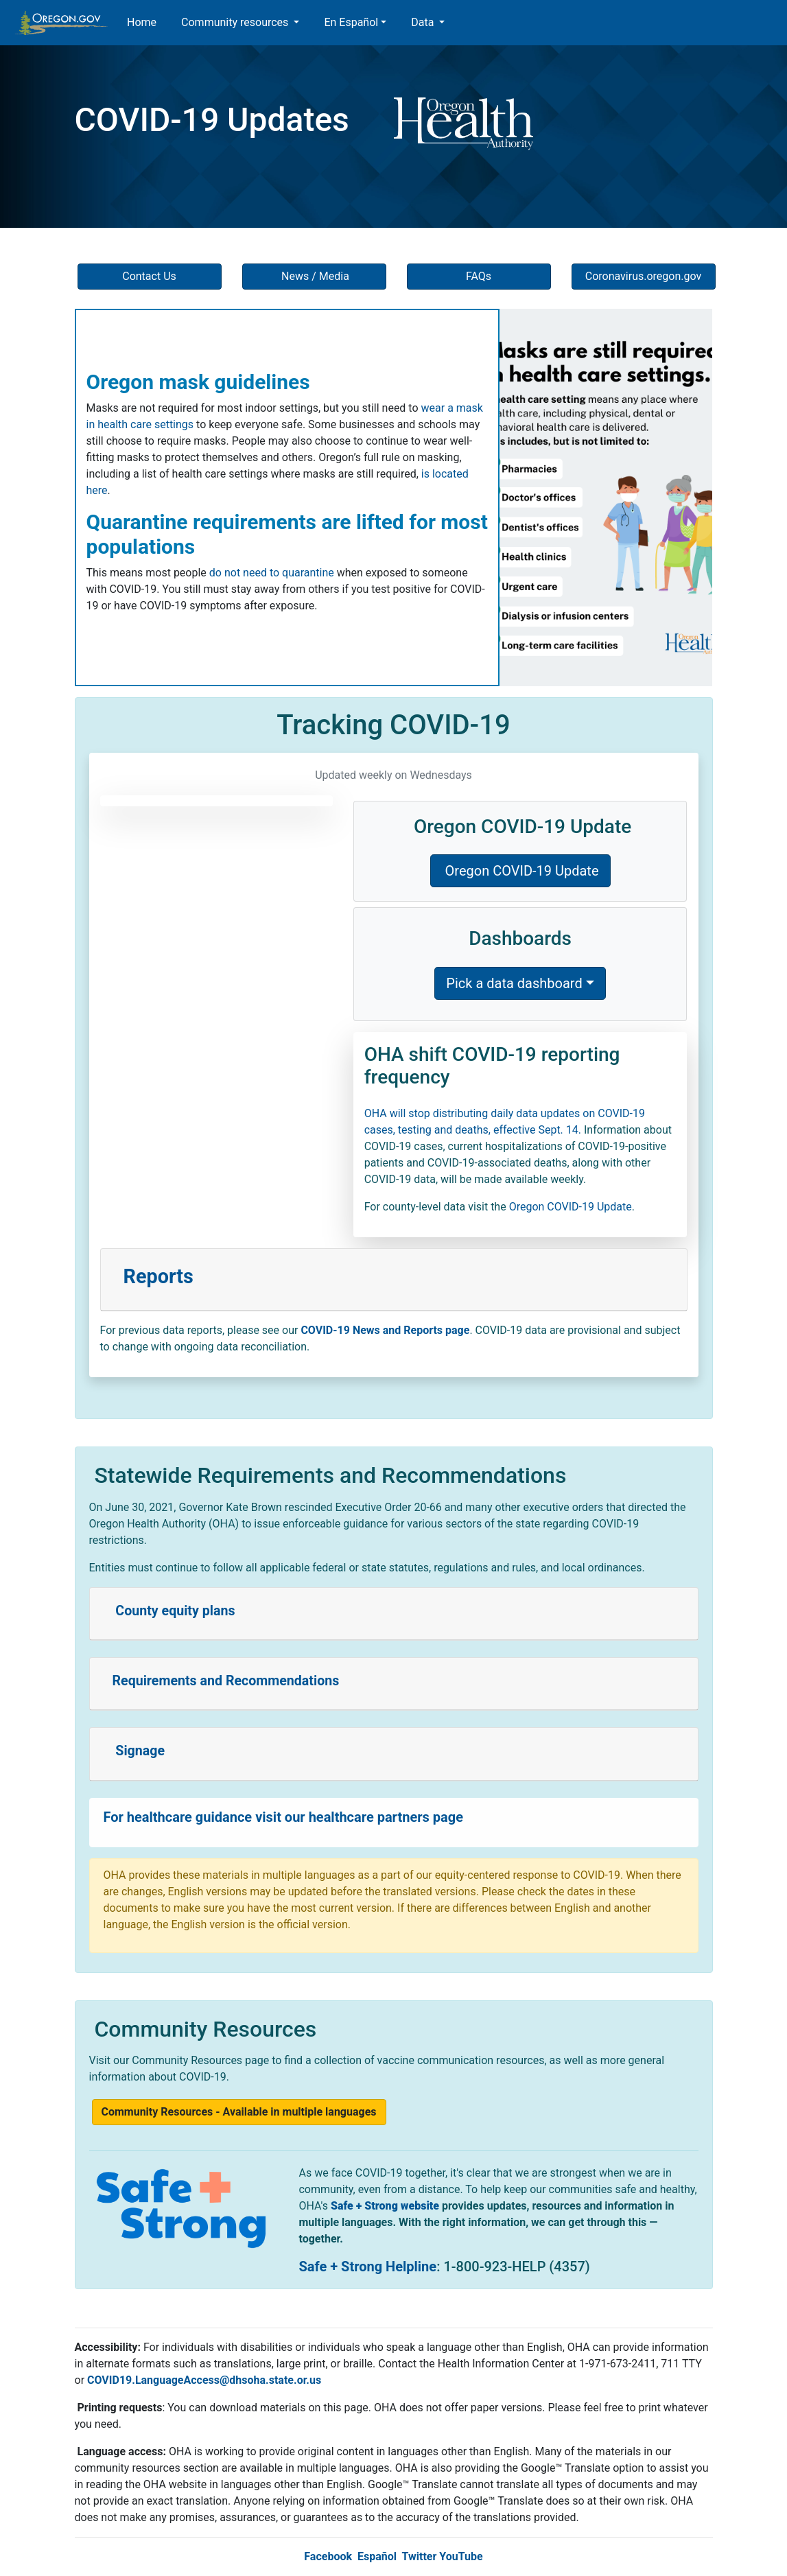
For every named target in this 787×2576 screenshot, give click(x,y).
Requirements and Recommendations (226, 1681)
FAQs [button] (478, 276)
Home (141, 22)
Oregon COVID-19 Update (520, 871)
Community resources (236, 22)
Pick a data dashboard (514, 983)
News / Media (314, 276)
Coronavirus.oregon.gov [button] (643, 276)
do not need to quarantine (271, 572)
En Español (351, 22)
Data (423, 22)
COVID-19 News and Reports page (385, 1330)
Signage (139, 1751)
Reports (158, 1276)
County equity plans (174, 1611)
